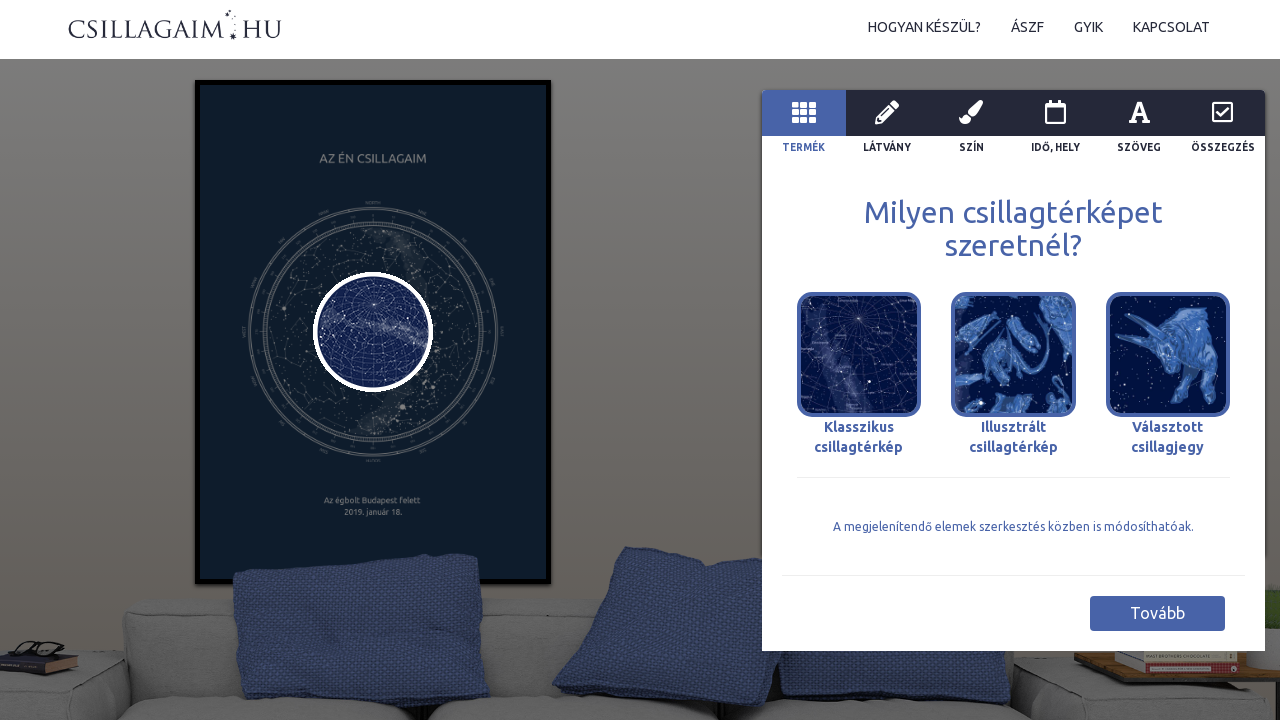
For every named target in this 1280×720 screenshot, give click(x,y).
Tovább (1157, 613)
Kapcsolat (1171, 27)
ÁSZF (1027, 27)
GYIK (1088, 27)
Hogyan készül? (924, 27)
